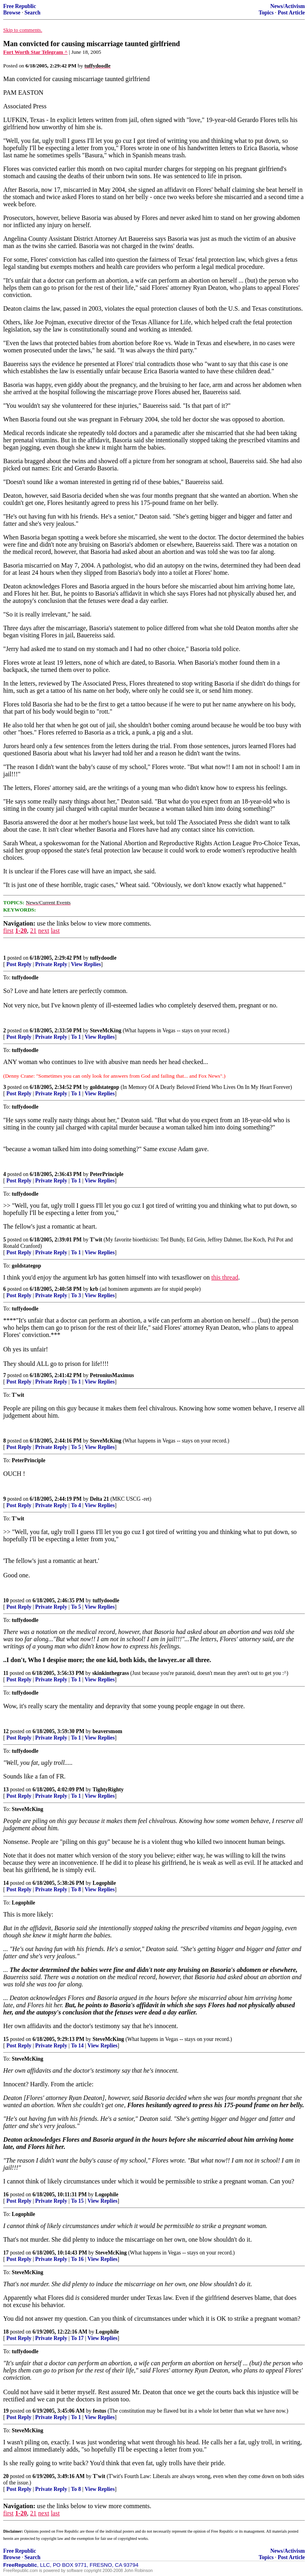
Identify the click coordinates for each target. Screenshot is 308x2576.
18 (6, 2332)
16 (6, 2194)
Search (32, 13)
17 (6, 2253)
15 (6, 2039)
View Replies (86, 964)
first (8, 930)
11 (5, 1673)
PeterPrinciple (107, 1174)
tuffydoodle (103, 958)
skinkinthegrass (110, 1673)
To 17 (77, 2338)
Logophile (104, 1883)
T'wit (96, 1240)
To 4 (76, 1505)
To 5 (76, 1447)
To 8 (76, 1889)
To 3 (76, 1295)
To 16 (77, 2259)
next (43, 930)
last (55, 930)
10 (6, 1600)
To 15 (77, 2201)
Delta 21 (99, 1499)
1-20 (21, 930)
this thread (224, 1277)
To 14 (77, 2046)
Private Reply (51, 964)
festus (99, 2411)
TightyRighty (108, 1790)
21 (33, 930)
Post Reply (18, 964)
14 (6, 1883)
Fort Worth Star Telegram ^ (35, 52)
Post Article (291, 13)
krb (94, 1289)
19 (6, 2411)
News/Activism (287, 6)
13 (6, 1790)
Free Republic (19, 6)
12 (6, 1731)
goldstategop (104, 1087)
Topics (266, 13)
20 (6, 2476)
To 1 (76, 1037)
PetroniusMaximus (112, 1375)
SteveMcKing (106, 1031)
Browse (11, 13)
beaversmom (107, 1731)
